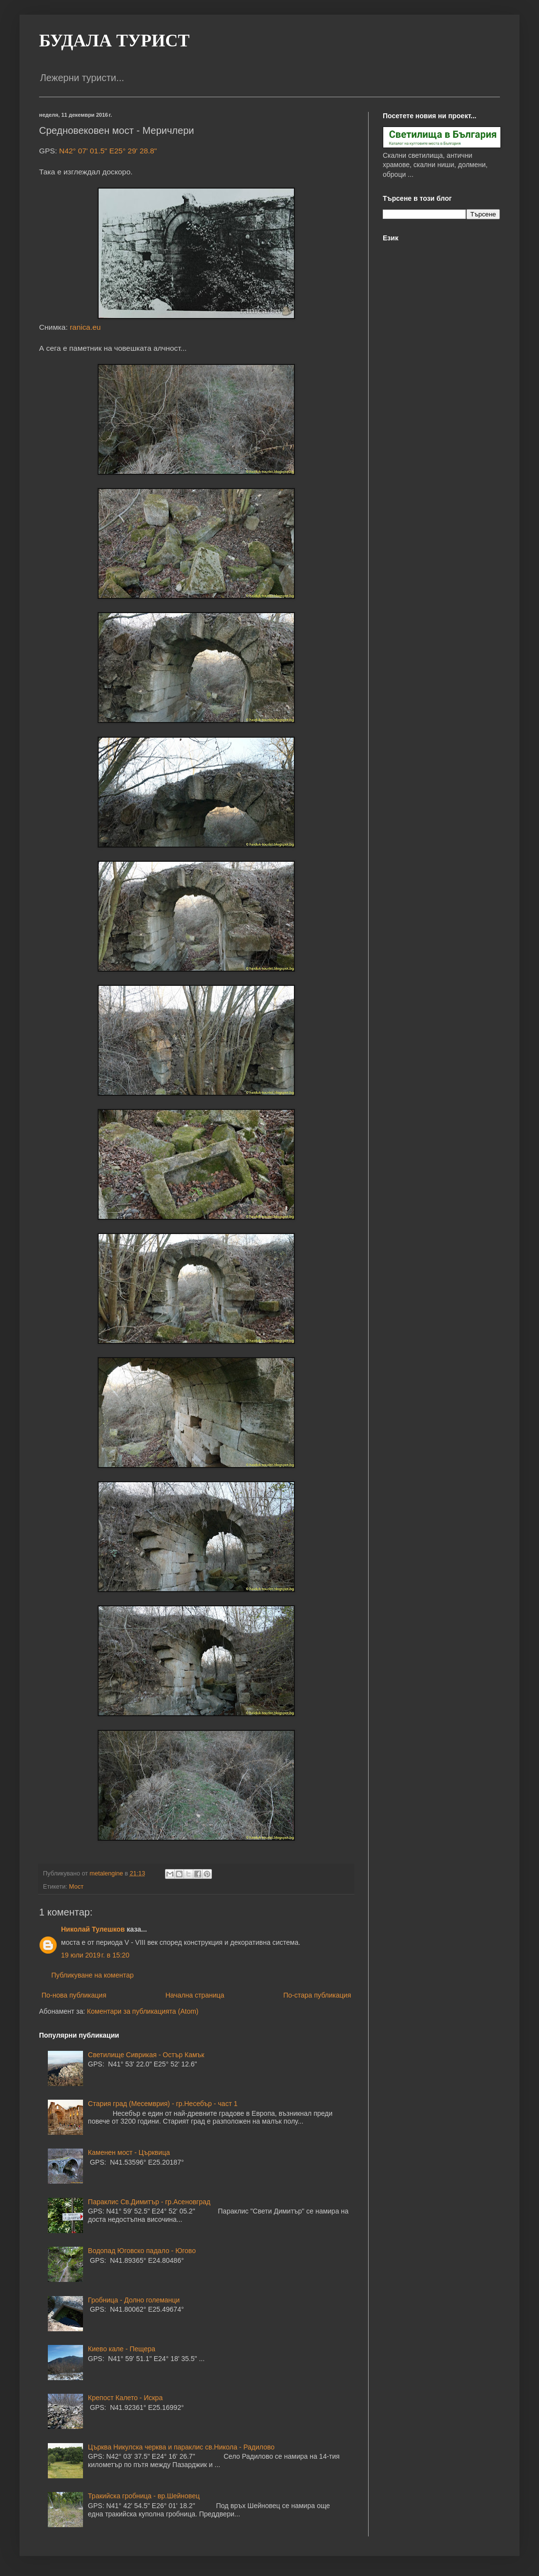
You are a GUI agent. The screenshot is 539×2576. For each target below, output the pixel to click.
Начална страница (195, 1995)
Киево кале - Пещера (121, 2349)
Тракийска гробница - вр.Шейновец (144, 2496)
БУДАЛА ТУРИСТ (114, 40)
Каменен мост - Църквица (129, 2152)
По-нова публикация (73, 1995)
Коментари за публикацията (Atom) (142, 2011)
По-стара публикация (317, 1995)
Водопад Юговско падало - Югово (142, 2251)
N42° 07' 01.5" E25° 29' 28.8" (108, 151)
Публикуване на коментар (92, 1975)
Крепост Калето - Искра (125, 2398)
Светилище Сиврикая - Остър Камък (146, 2055)
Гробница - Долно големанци (134, 2300)
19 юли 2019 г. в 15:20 (95, 1955)
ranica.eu (85, 327)
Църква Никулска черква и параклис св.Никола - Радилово (181, 2447)
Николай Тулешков (93, 1929)
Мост (76, 1886)
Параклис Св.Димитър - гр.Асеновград (149, 2202)
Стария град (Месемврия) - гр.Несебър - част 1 (162, 2104)
